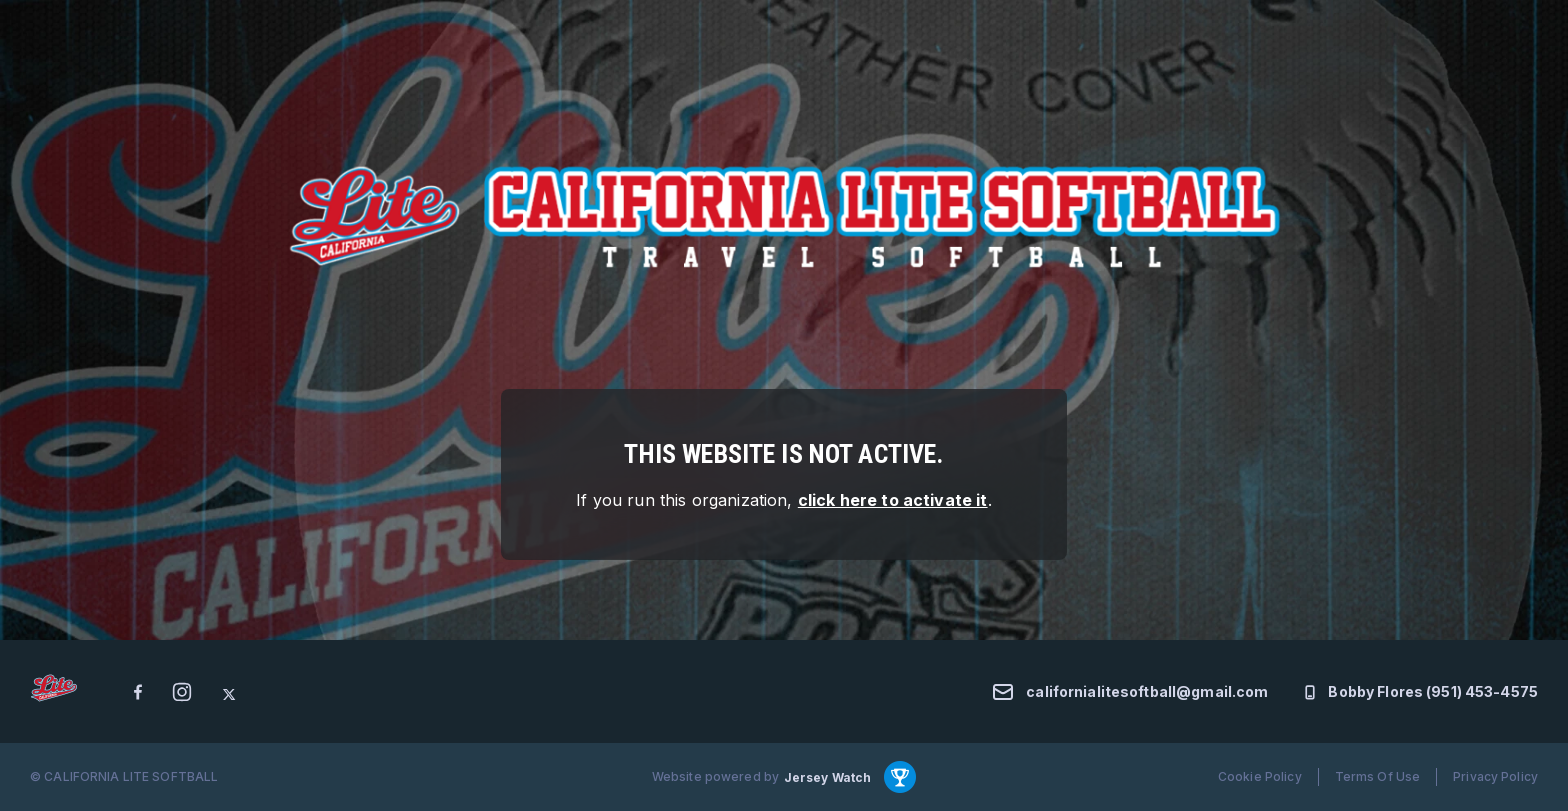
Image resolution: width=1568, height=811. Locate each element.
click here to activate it (893, 500)
